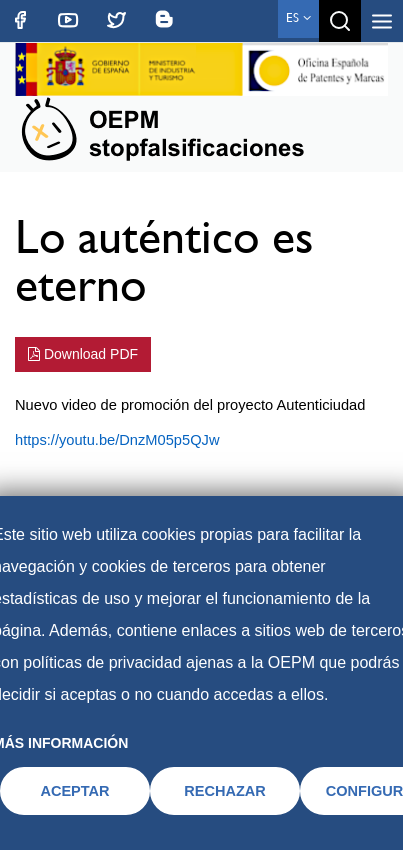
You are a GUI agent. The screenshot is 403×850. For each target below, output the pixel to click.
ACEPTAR (74, 791)
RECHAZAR (225, 791)
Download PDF (83, 354)
